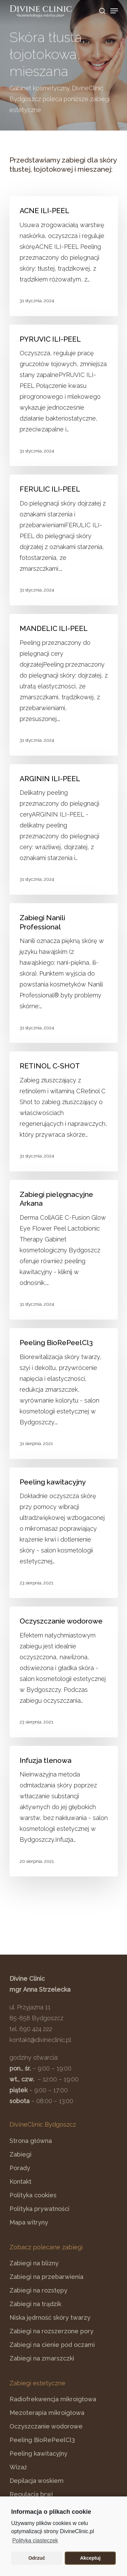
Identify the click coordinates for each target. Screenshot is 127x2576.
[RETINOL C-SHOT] (63, 1111)
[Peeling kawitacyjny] (63, 1532)
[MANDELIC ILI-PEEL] (63, 685)
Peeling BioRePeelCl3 (42, 2439)
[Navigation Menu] (114, 10)
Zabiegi (20, 2154)
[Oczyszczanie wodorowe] (63, 1672)
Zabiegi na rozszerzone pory (51, 2331)
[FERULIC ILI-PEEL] (63, 540)
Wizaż (18, 2467)
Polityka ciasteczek (35, 2540)
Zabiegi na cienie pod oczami (52, 2344)
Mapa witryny (28, 2222)
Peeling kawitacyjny (38, 2453)
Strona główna (30, 2140)
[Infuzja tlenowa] (63, 1811)
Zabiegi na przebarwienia (46, 2276)
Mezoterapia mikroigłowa (46, 2412)
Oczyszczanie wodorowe (46, 2426)
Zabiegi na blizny (34, 2263)
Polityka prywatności (39, 2208)
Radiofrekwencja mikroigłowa (52, 2399)
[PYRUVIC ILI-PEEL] (63, 395)
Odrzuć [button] (36, 2558)
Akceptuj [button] (90, 2558)
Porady (19, 2167)
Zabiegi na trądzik (35, 2303)
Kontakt (20, 2181)
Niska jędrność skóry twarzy (49, 2317)
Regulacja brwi (31, 2494)
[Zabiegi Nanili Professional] (63, 973)
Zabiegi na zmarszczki (41, 2358)
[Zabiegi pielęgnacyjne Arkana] (63, 1250)
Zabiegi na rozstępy (38, 2290)
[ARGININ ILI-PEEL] (63, 829)
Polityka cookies (33, 2195)
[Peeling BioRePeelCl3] (63, 1393)
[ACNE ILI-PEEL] (63, 256)
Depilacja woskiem (36, 2480)
